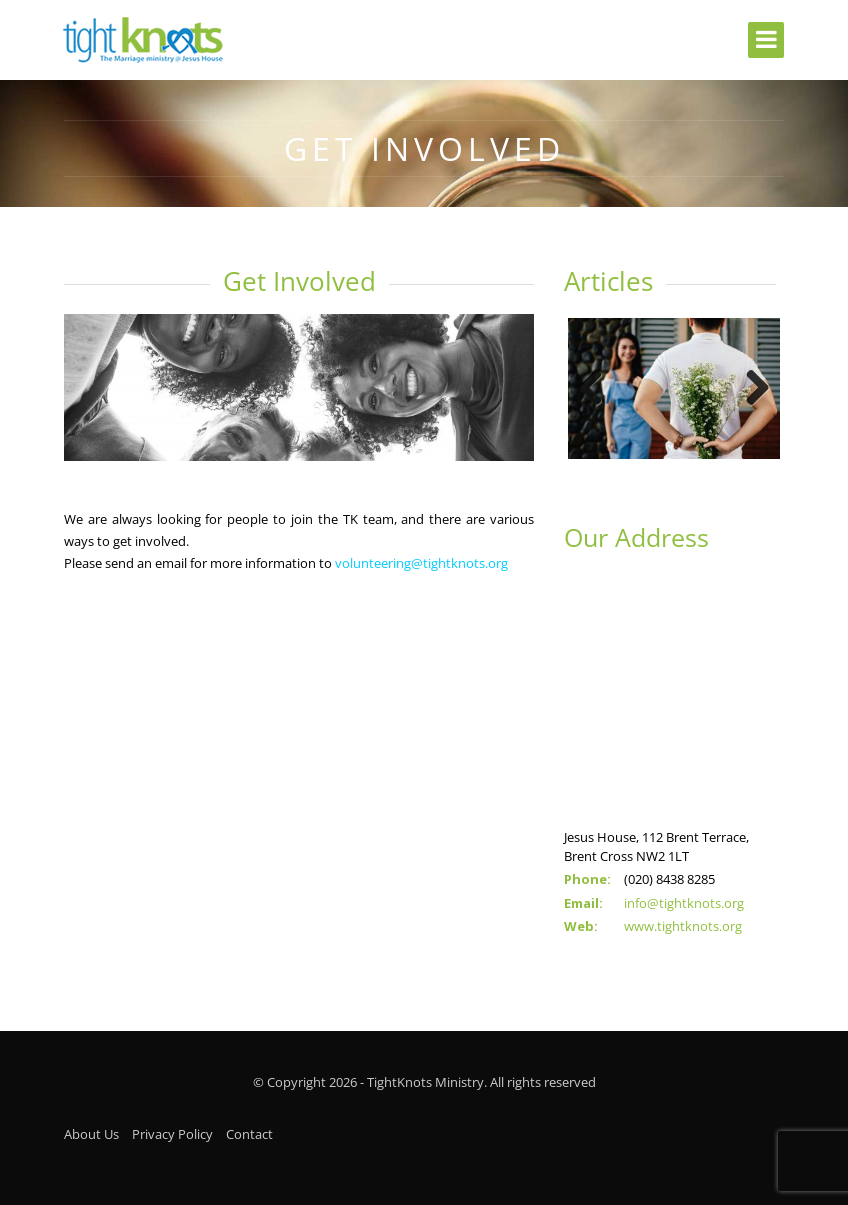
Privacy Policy (172, 1125)
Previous (598, 385)
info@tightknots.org (684, 894)
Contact (249, 1125)
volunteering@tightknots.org (421, 563)
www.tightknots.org (683, 917)
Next (750, 385)
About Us (91, 1125)
